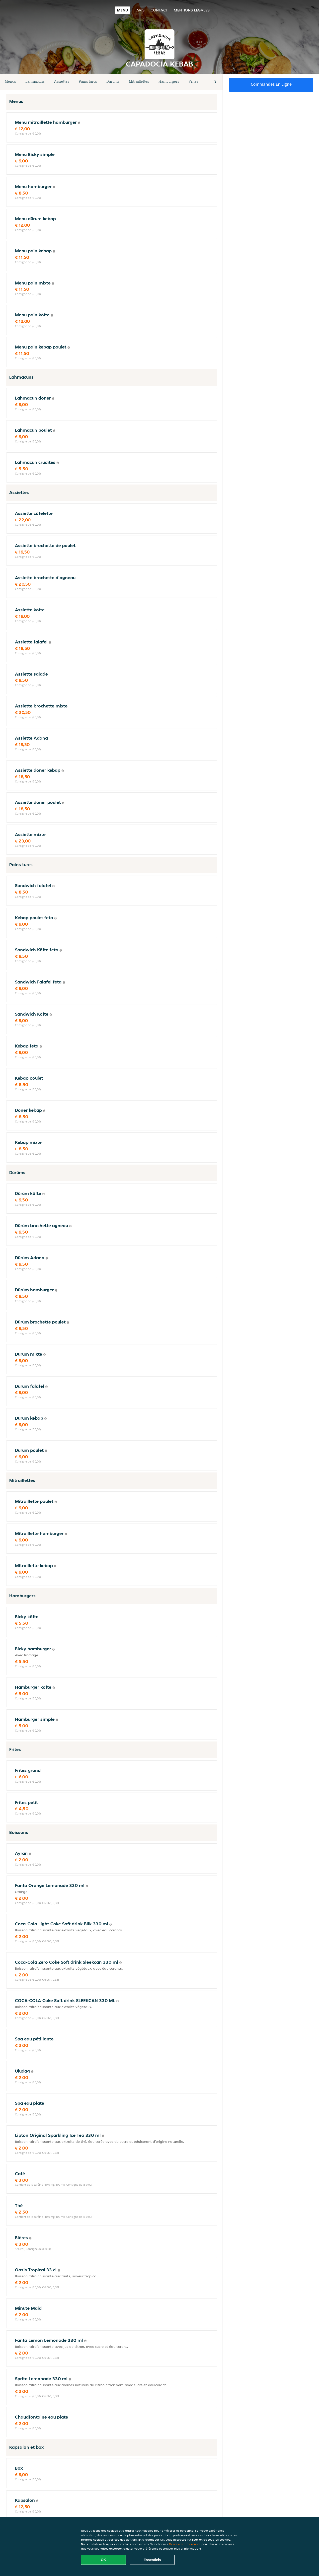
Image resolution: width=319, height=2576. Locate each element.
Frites (193, 81)
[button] (215, 82)
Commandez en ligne (271, 84)
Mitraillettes (139, 81)
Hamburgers (169, 81)
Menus (10, 81)
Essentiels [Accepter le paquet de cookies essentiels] (152, 2560)
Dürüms (112, 81)
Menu (122, 10)
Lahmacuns (35, 81)
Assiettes (61, 81)
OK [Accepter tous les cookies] (103, 2560)
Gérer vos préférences (185, 2544)
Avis (140, 10)
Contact (159, 10)
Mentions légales (192, 10)
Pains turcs (88, 81)
